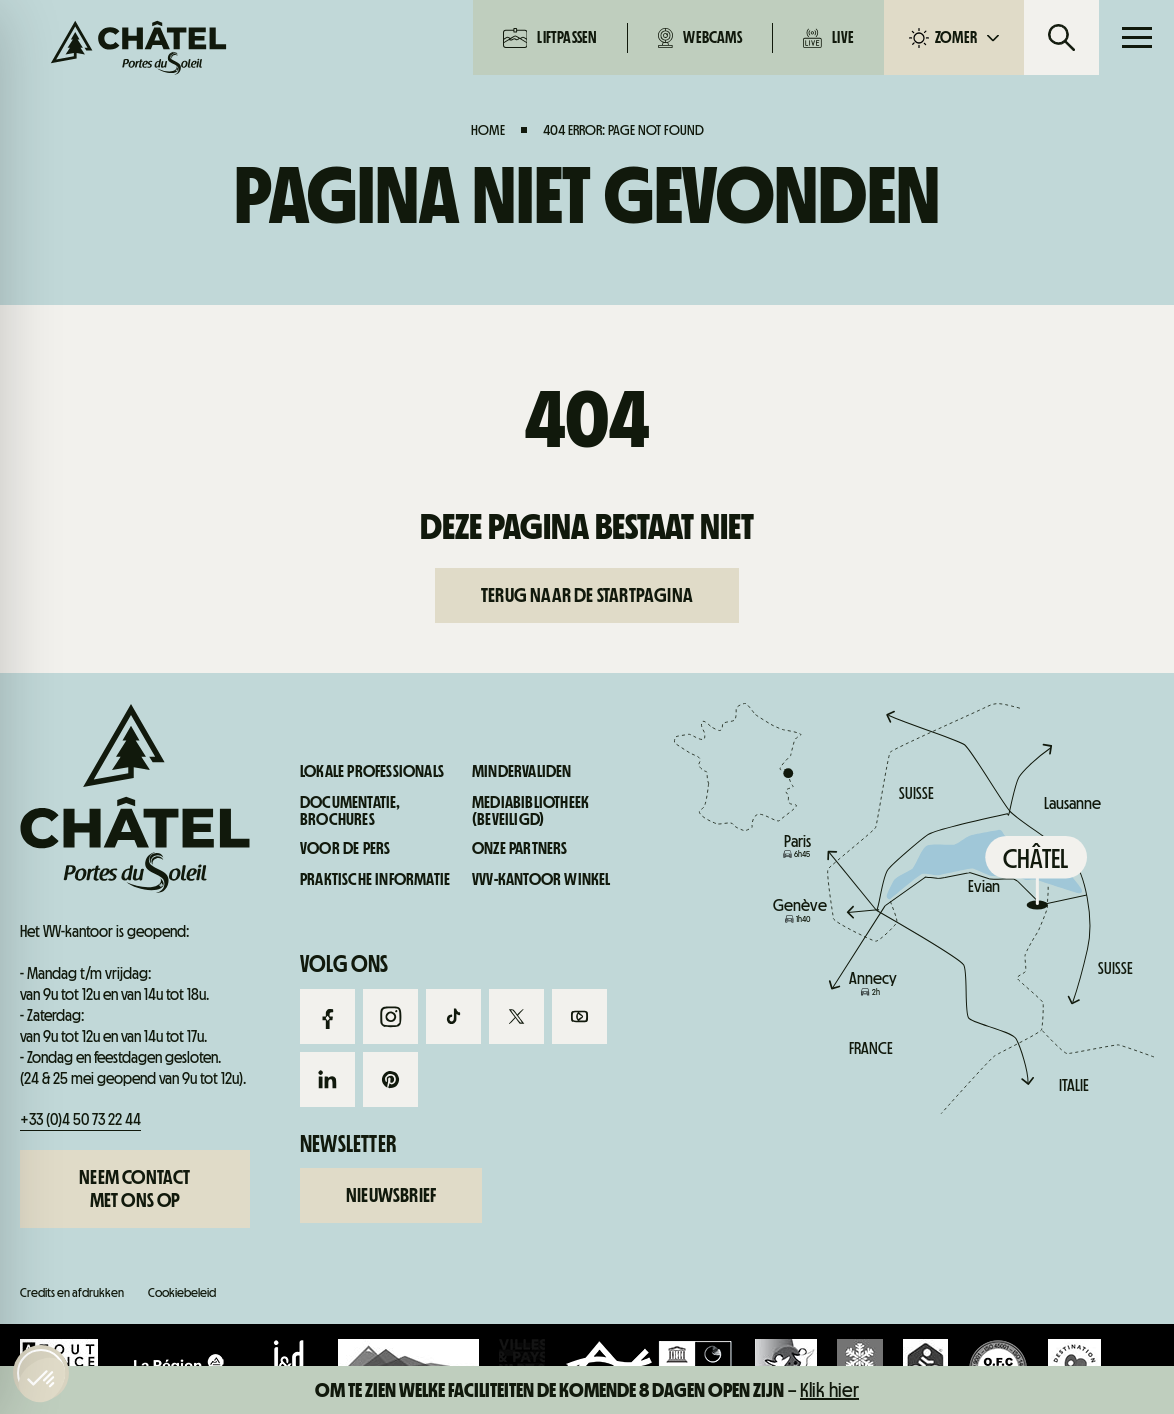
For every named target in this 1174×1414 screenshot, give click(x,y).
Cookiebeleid (182, 1292)
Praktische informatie (1027, 951)
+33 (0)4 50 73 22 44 (80, 1119)
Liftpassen (550, 38)
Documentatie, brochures (350, 811)
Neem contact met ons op (134, 1188)
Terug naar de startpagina (587, 595)
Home (488, 130)
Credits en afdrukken (72, 1292)
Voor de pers (345, 849)
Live (828, 38)
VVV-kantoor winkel (541, 880)
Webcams (699, 38)
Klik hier (829, 1390)
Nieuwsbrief (391, 1195)
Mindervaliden (522, 772)
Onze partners (520, 849)
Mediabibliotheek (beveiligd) (530, 811)
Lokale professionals (372, 772)
